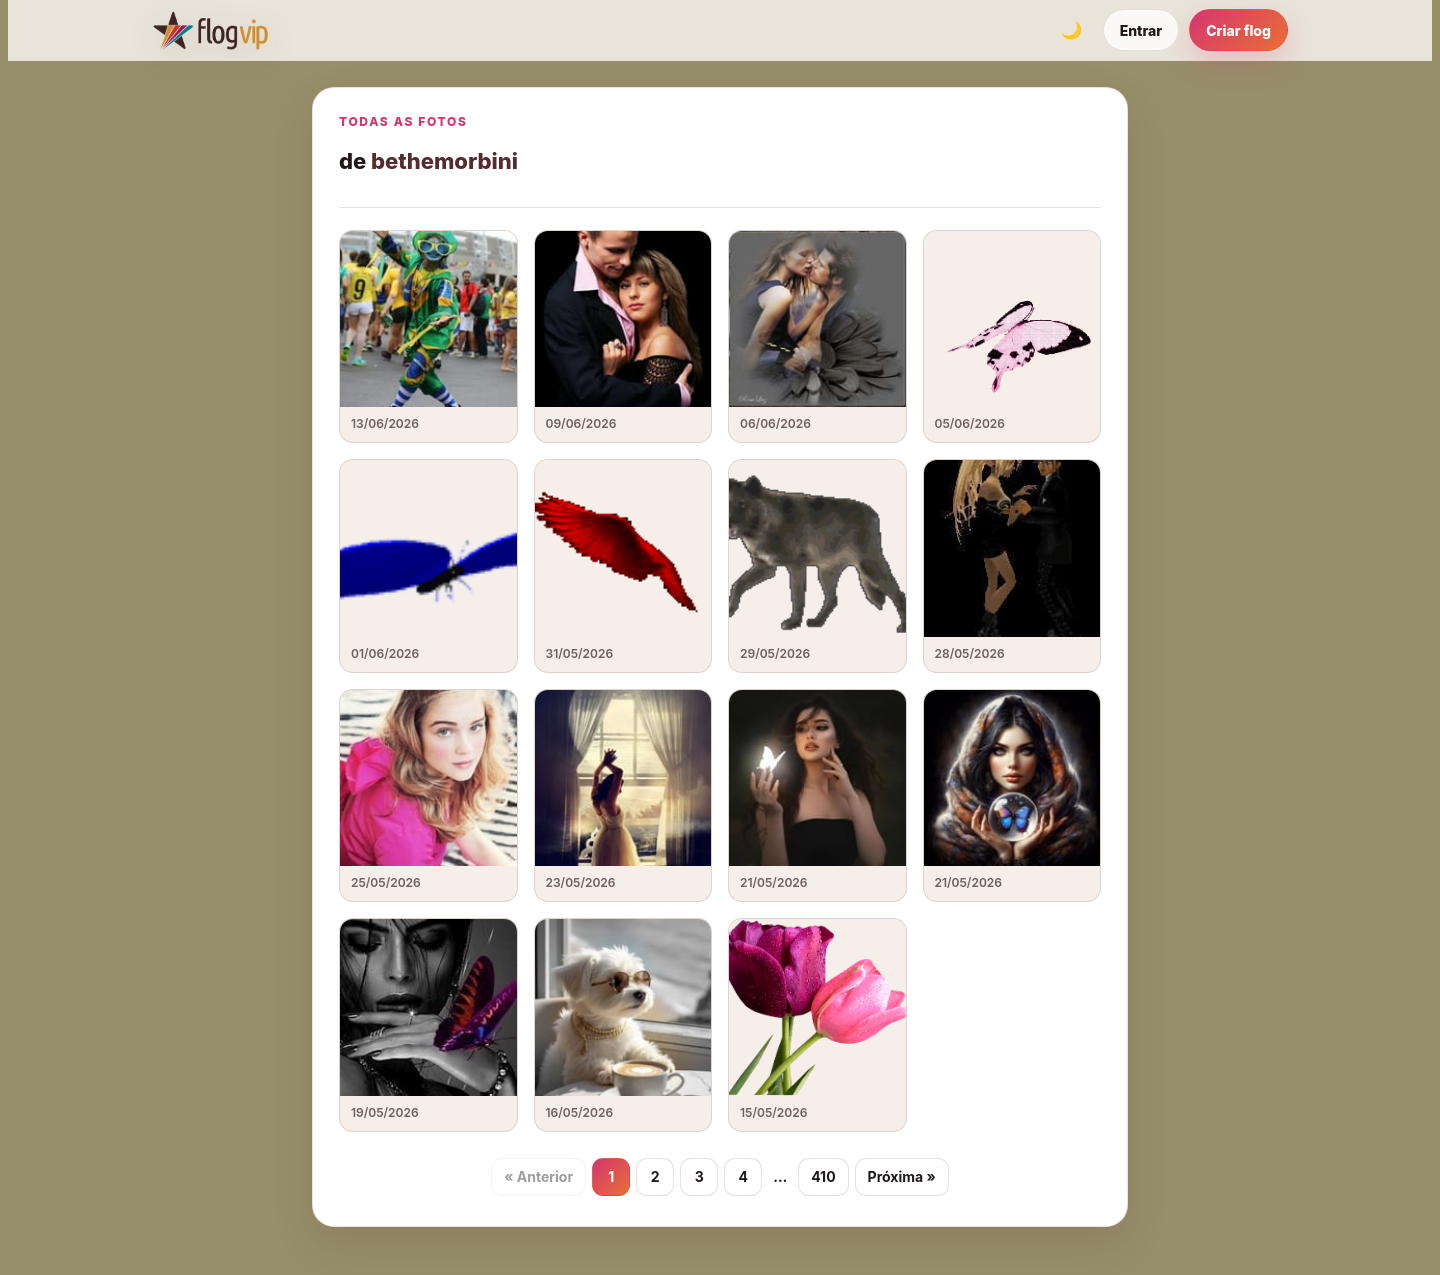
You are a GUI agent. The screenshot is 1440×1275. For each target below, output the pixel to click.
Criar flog (1238, 30)
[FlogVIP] (210, 30)
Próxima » (902, 1176)
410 (823, 1176)
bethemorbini (444, 161)
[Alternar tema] (1072, 30)
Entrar (1141, 30)
